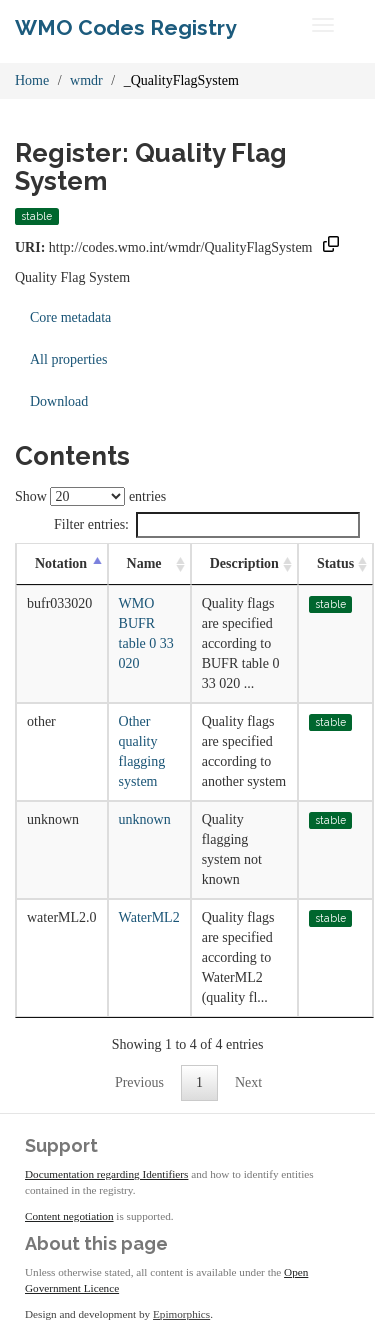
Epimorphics (181, 1314)
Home (32, 80)
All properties (68, 359)
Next (248, 1082)
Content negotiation (69, 1216)
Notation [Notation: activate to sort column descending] (61, 563)
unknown (145, 819)
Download (59, 401)
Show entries (90, 496)
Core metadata (70, 317)
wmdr (86, 80)
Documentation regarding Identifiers (106, 1174)
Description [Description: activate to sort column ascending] (244, 563)
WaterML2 (149, 917)
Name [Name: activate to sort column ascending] (144, 563)
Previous (139, 1082)
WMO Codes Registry (126, 27)
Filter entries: (207, 525)
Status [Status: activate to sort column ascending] (335, 563)
